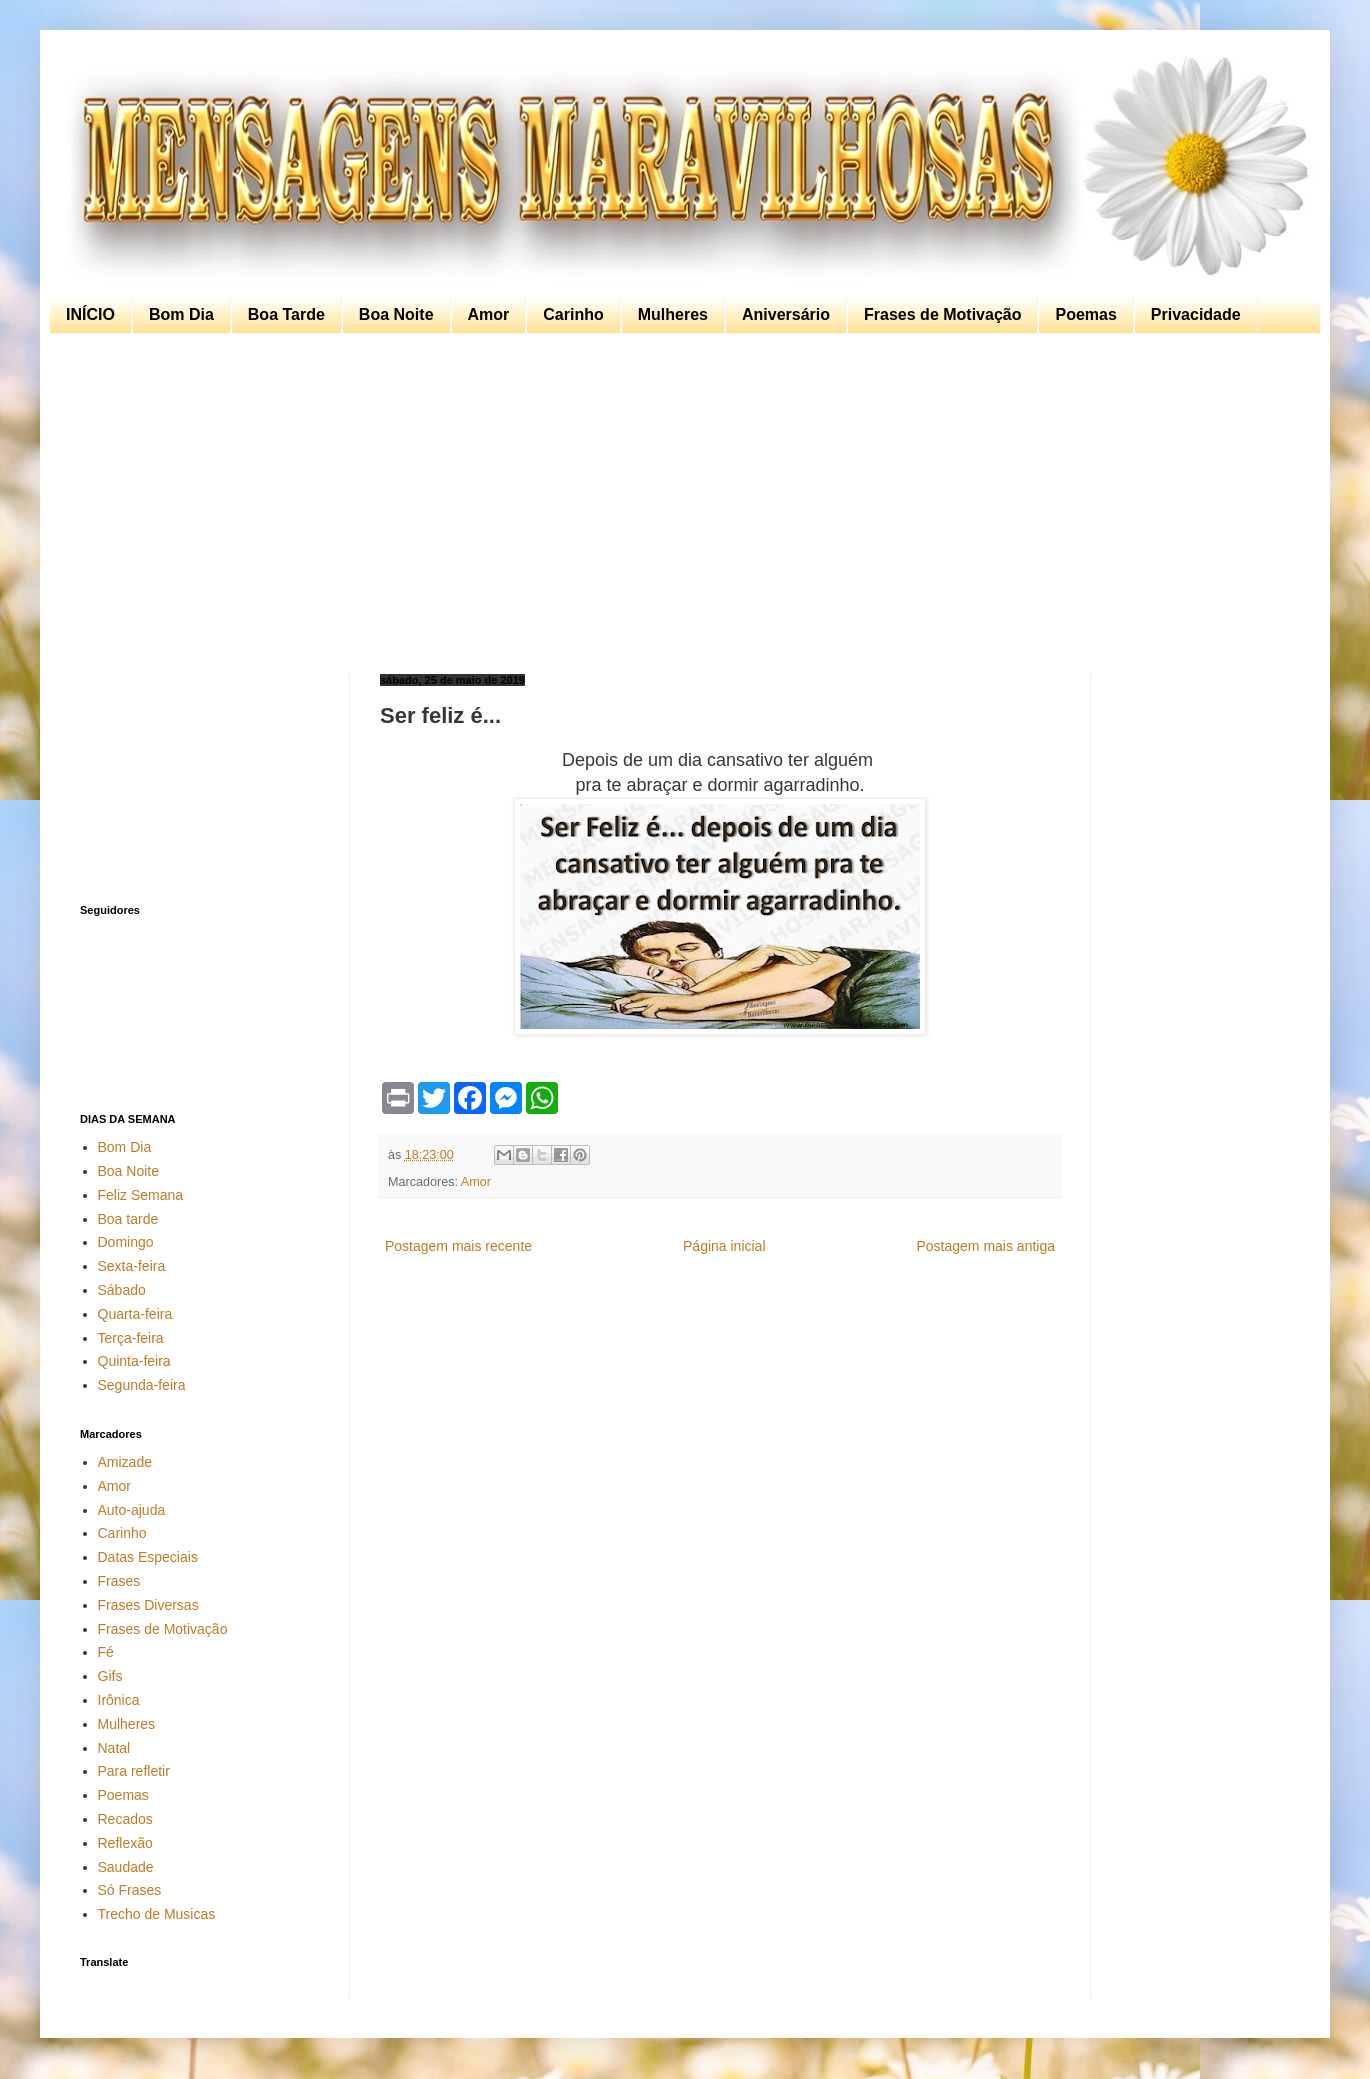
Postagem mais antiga (985, 1246)
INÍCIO (90, 314)
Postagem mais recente (458, 1246)
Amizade (125, 1462)
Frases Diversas (148, 1605)
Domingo (126, 1242)
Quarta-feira (135, 1314)
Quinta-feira (134, 1361)
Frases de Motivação (942, 314)
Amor (489, 314)
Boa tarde (128, 1219)
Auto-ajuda (132, 1510)
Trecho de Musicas (157, 1914)
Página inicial (724, 1246)
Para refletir (134, 1771)
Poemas (1085, 314)
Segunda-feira (142, 1385)
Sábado (122, 1290)
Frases (119, 1581)
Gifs (110, 1676)
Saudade (126, 1867)
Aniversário (786, 314)
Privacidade (1196, 314)
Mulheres (673, 314)
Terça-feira (131, 1338)
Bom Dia (181, 314)
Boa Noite (396, 314)
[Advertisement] (680, 504)
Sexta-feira (132, 1266)
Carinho (573, 314)
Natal (114, 1748)
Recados (125, 1819)
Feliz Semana (141, 1195)
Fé (106, 1652)
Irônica (119, 1700)
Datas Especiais (148, 1557)
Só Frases (130, 1890)
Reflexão (125, 1843)
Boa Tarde (286, 314)
